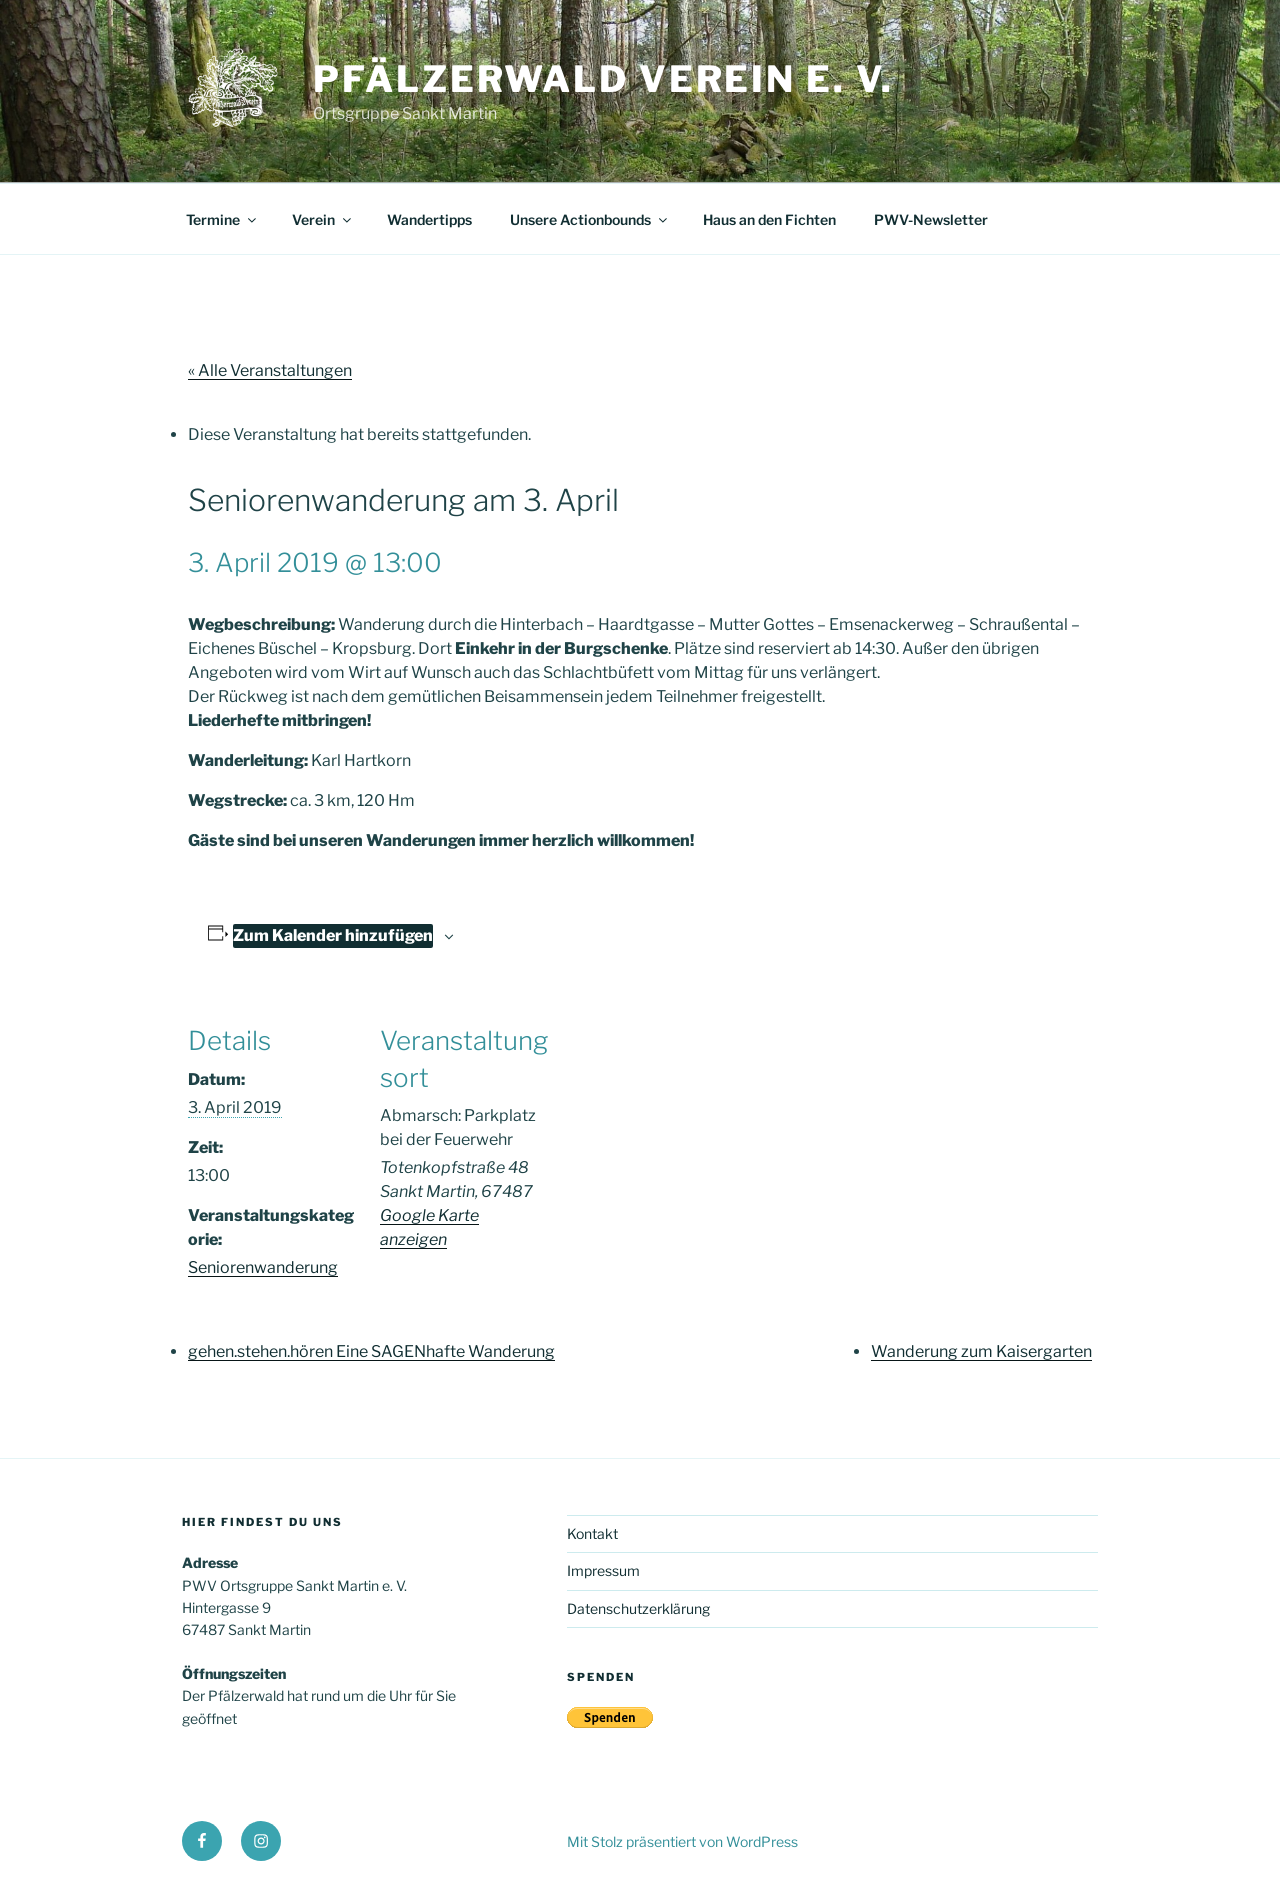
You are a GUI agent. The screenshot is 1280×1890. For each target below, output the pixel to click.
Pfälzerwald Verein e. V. (603, 79)
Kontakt (592, 1533)
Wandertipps (429, 219)
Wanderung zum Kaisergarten (981, 1351)
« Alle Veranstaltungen (270, 370)
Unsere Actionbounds (590, 219)
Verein (323, 219)
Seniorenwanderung (263, 1267)
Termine (222, 219)
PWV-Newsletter (931, 219)
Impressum (603, 1570)
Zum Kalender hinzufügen (333, 935)
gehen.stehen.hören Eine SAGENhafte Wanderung (371, 1351)
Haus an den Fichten (769, 219)
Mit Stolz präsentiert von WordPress (682, 1841)
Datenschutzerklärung (638, 1608)
